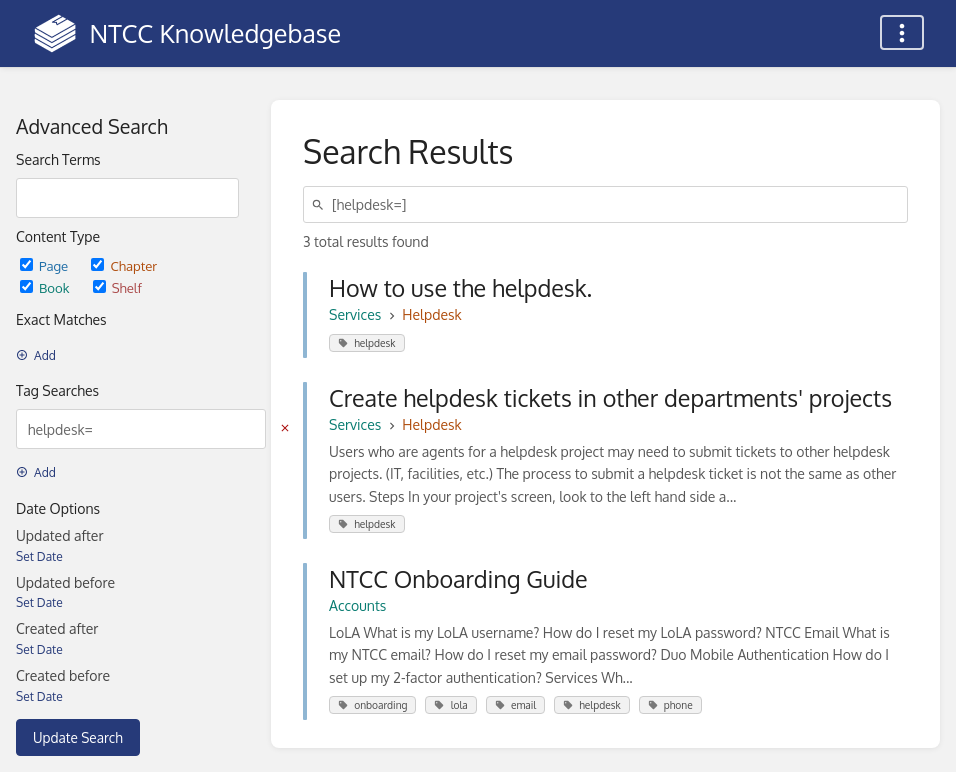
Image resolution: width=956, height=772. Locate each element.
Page (45, 265)
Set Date (39, 556)
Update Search (78, 737)
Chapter (124, 265)
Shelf (117, 287)
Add (36, 355)
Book (46, 287)
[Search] (321, 204)
